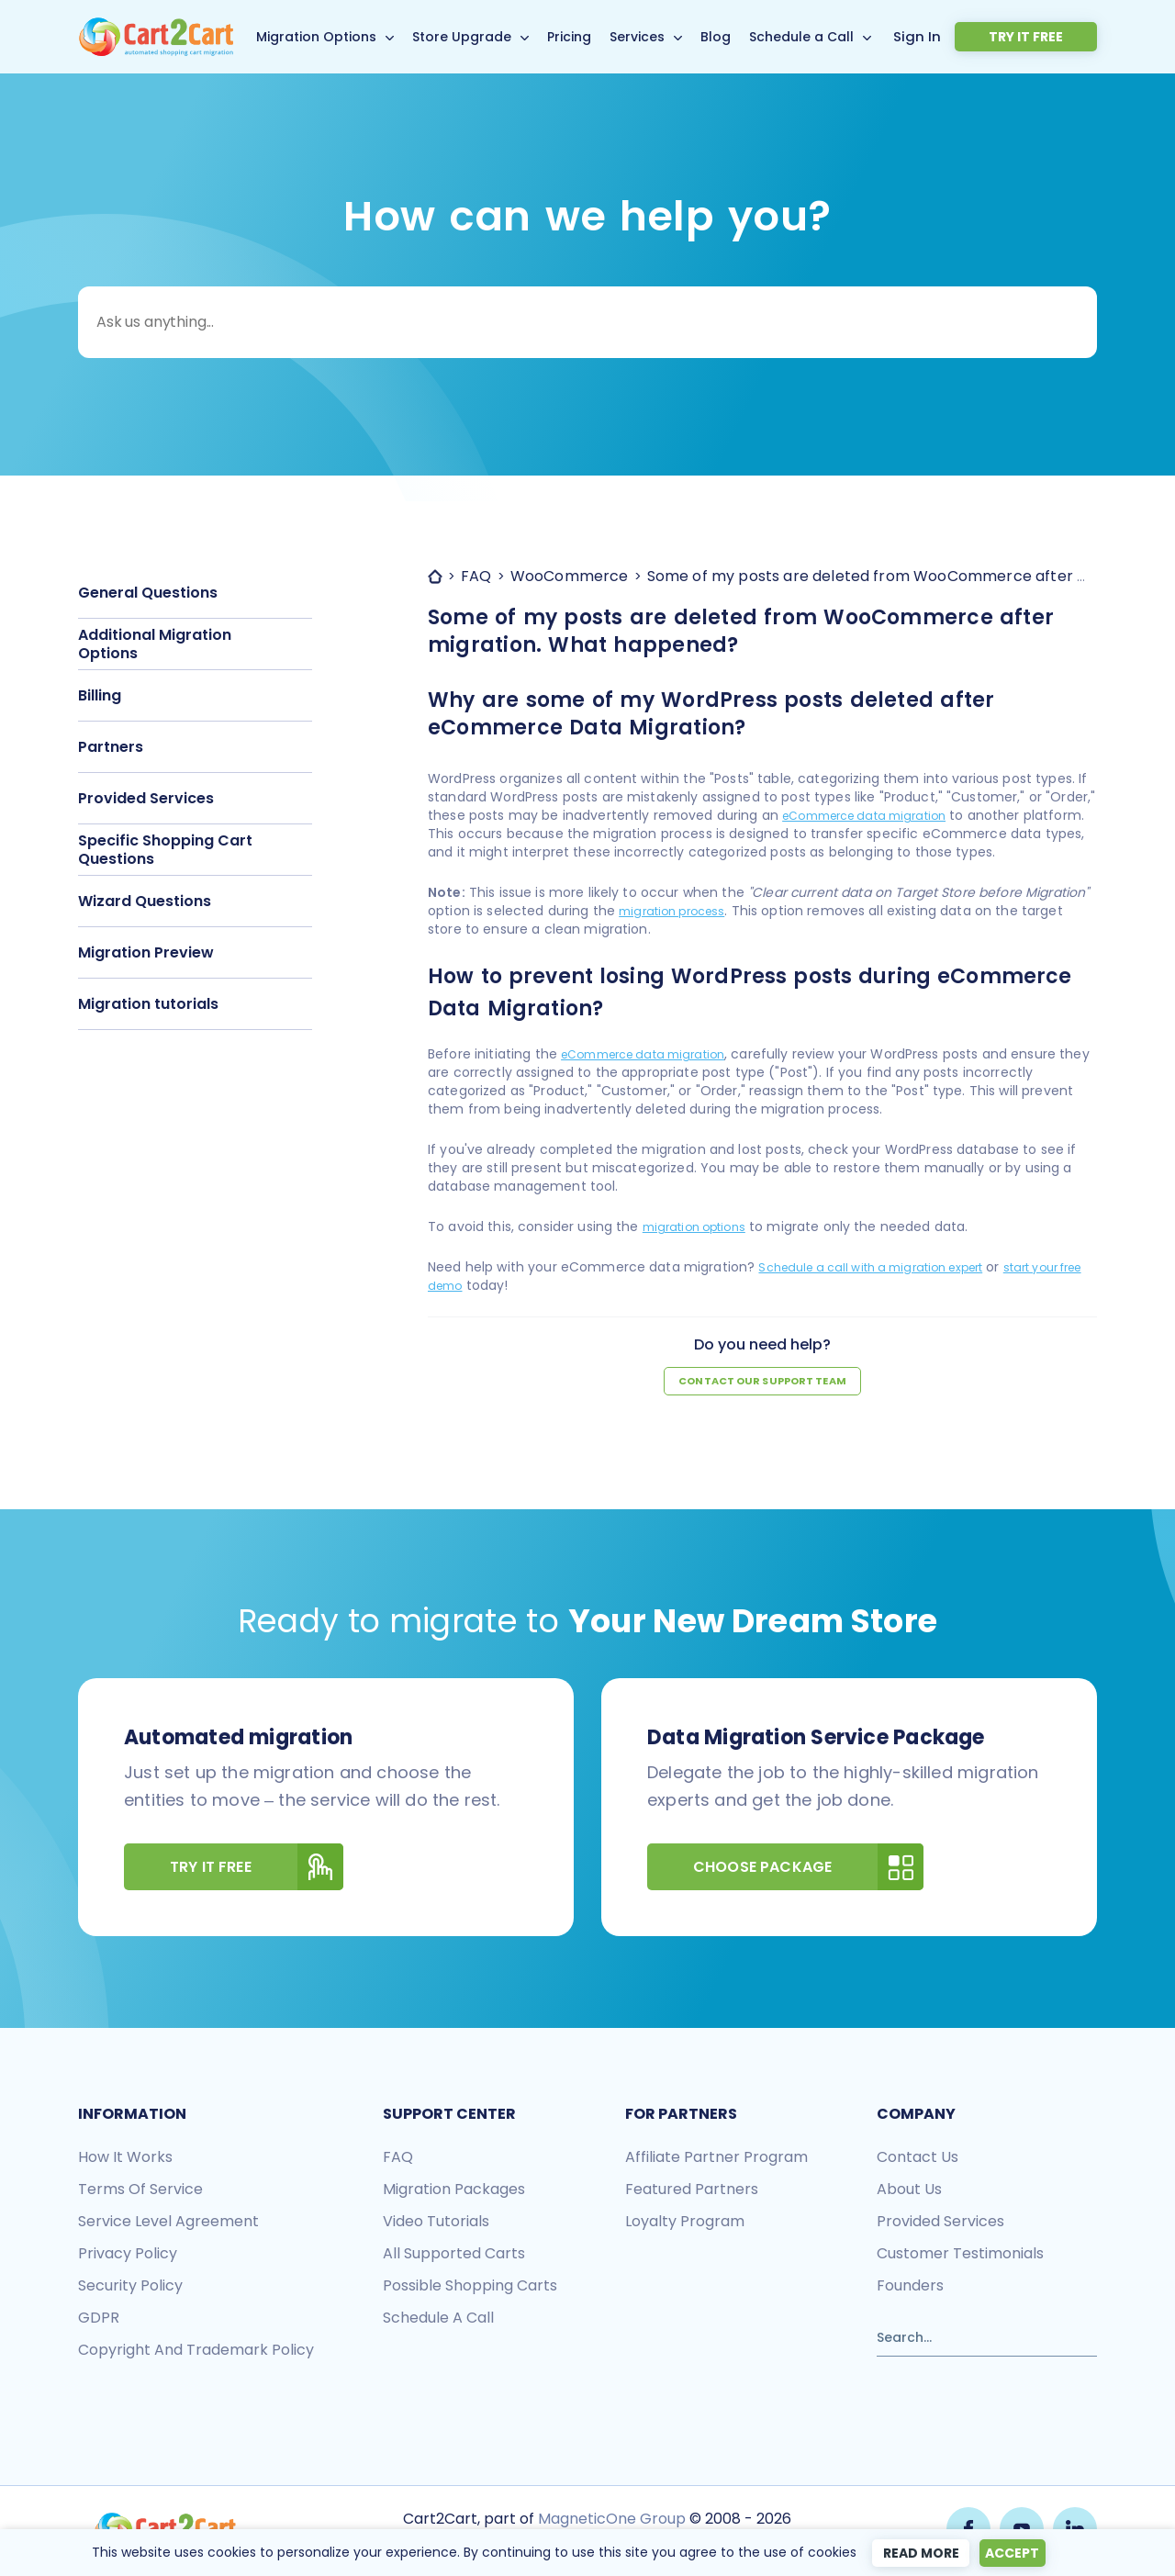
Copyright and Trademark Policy (196, 2351)
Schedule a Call (831, 37)
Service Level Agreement (168, 2223)
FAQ (398, 2158)
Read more (914, 2553)
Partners (110, 746)
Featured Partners (691, 2190)
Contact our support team (762, 1382)
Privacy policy (127, 2255)
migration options (700, 1226)
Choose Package (808, 1868)
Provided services (940, 2223)
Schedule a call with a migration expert (885, 1267)
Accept (1015, 2553)
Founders (910, 2287)
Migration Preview (146, 952)
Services (667, 37)
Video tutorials (436, 2223)
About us (909, 2190)
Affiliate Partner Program (716, 2158)
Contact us (917, 2158)
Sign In (974, 36)
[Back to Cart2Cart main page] (156, 28)
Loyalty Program (684, 2223)
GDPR (98, 2319)
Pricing (599, 37)
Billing (99, 695)
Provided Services (146, 798)
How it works (125, 2158)
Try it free (1053, 37)
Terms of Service (140, 2190)
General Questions (148, 592)
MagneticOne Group (610, 2518)
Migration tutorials (148, 1003)
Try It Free (256, 1868)
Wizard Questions (144, 901)
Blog (746, 37)
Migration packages (454, 2190)
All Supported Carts (454, 2255)
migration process (678, 911)
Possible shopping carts (470, 2287)
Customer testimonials (960, 2255)
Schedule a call (438, 2319)
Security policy (130, 2287)
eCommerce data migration (875, 815)
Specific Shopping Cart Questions (165, 849)
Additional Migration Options (154, 644)
